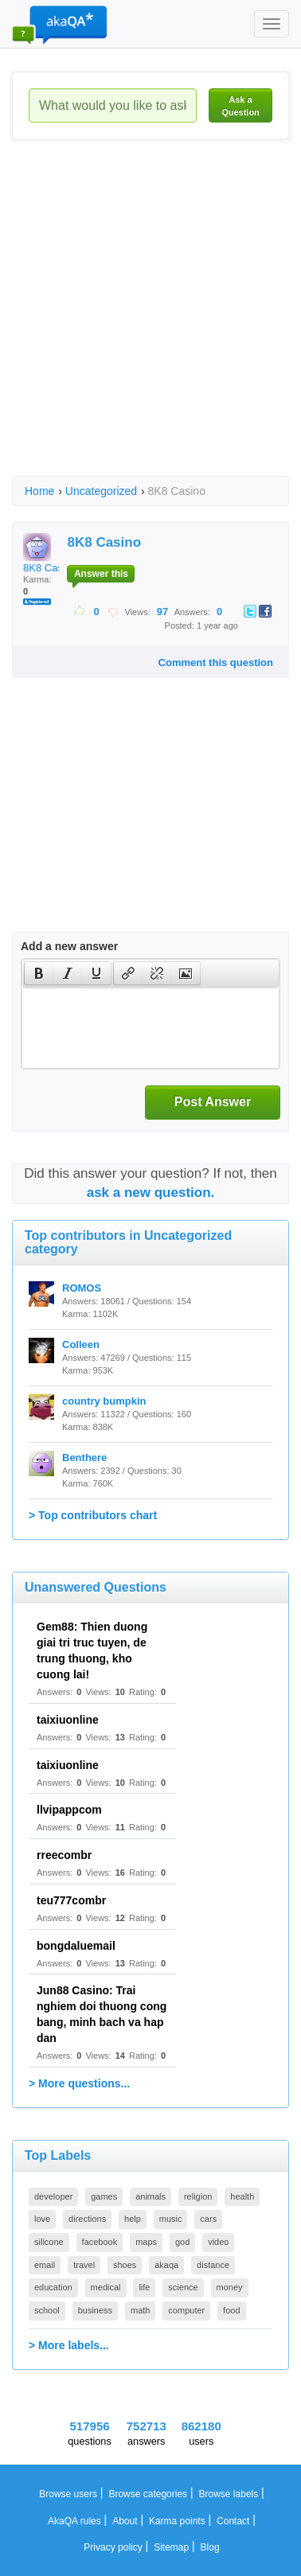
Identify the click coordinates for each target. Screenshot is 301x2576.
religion (198, 2196)
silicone (49, 2242)
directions (87, 2218)
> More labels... (69, 2345)
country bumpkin (104, 1401)
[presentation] (39, 973)
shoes (124, 2265)
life (144, 2287)
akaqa (166, 2265)
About (124, 2521)
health (242, 2196)
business (95, 2310)
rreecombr (64, 1855)
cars (208, 2218)
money (230, 2287)
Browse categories (147, 2494)
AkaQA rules (74, 2521)
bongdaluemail (76, 1945)
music (170, 2218)
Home (39, 491)
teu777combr (71, 1900)
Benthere (84, 1457)
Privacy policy (113, 2547)
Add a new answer (69, 946)
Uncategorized (101, 491)
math (140, 2310)
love (42, 2218)
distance (213, 2265)
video (218, 2242)
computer (186, 2310)
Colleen (81, 1344)
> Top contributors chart (93, 1515)
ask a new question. (151, 1192)
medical (106, 2287)
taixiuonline (68, 1719)
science (182, 2287)
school (47, 2310)
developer (53, 2196)
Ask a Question (240, 106)
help (132, 2218)
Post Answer (212, 1102)
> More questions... (79, 2083)
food (231, 2310)
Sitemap (171, 2547)
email (44, 2265)
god (182, 2242)
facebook (100, 2242)
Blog (210, 2547)
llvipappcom (69, 1809)
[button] (38, 973)
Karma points (177, 2521)
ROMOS (81, 1288)
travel (84, 2265)
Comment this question (215, 662)
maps (146, 2242)
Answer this (101, 573)
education (53, 2287)
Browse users (68, 2494)
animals (150, 2196)
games (104, 2196)
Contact (233, 2521)
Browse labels (229, 2494)
